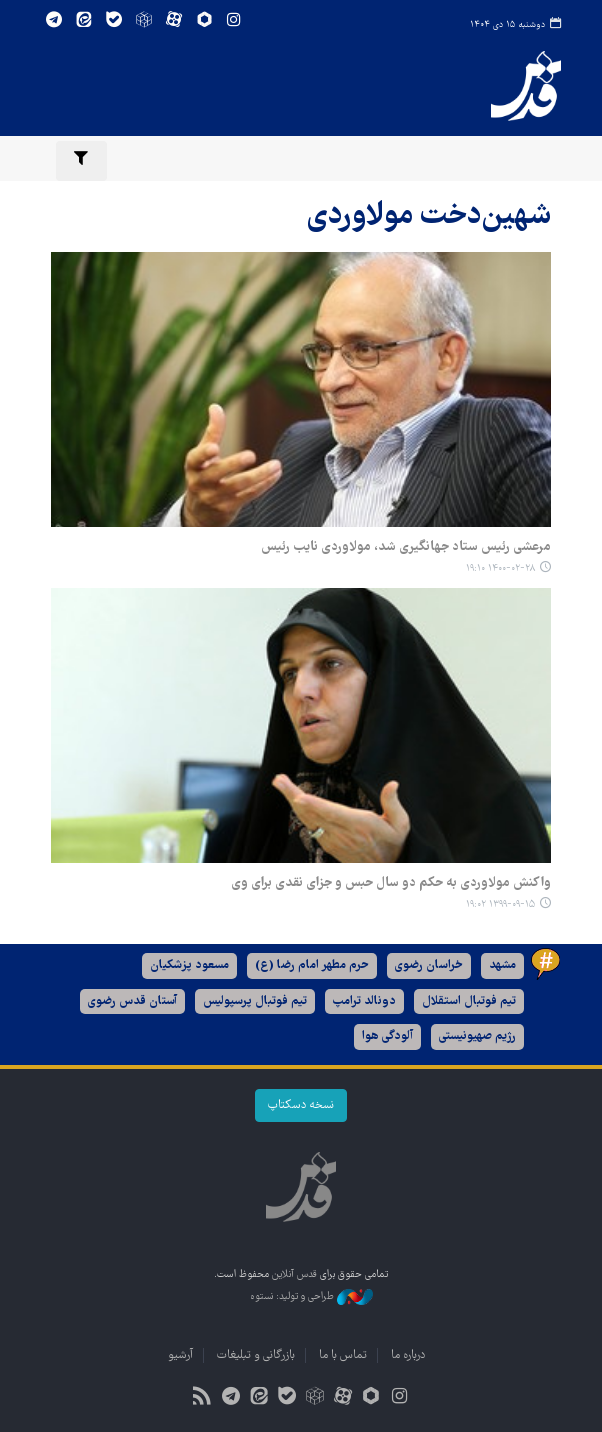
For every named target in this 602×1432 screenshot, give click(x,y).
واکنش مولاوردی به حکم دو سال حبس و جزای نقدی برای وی (391, 883)
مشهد (502, 965)
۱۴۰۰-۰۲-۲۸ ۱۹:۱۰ (500, 568)
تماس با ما (343, 1355)
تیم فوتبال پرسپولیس (255, 1001)
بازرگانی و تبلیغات (256, 1355)
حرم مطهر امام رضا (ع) (312, 965)
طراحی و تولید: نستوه (311, 1297)
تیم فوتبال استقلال (469, 1001)
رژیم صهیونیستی (477, 1036)
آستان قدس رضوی (132, 1001)
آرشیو (180, 1355)
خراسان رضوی (429, 965)
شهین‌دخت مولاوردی (429, 216)
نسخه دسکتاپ (301, 1105)
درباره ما (408, 1355)
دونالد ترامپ (364, 1001)
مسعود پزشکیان (189, 965)
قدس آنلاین (526, 86)
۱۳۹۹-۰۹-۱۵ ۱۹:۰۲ (500, 904)
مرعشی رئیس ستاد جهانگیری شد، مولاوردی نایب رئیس (406, 547)
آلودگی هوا (387, 1036)
